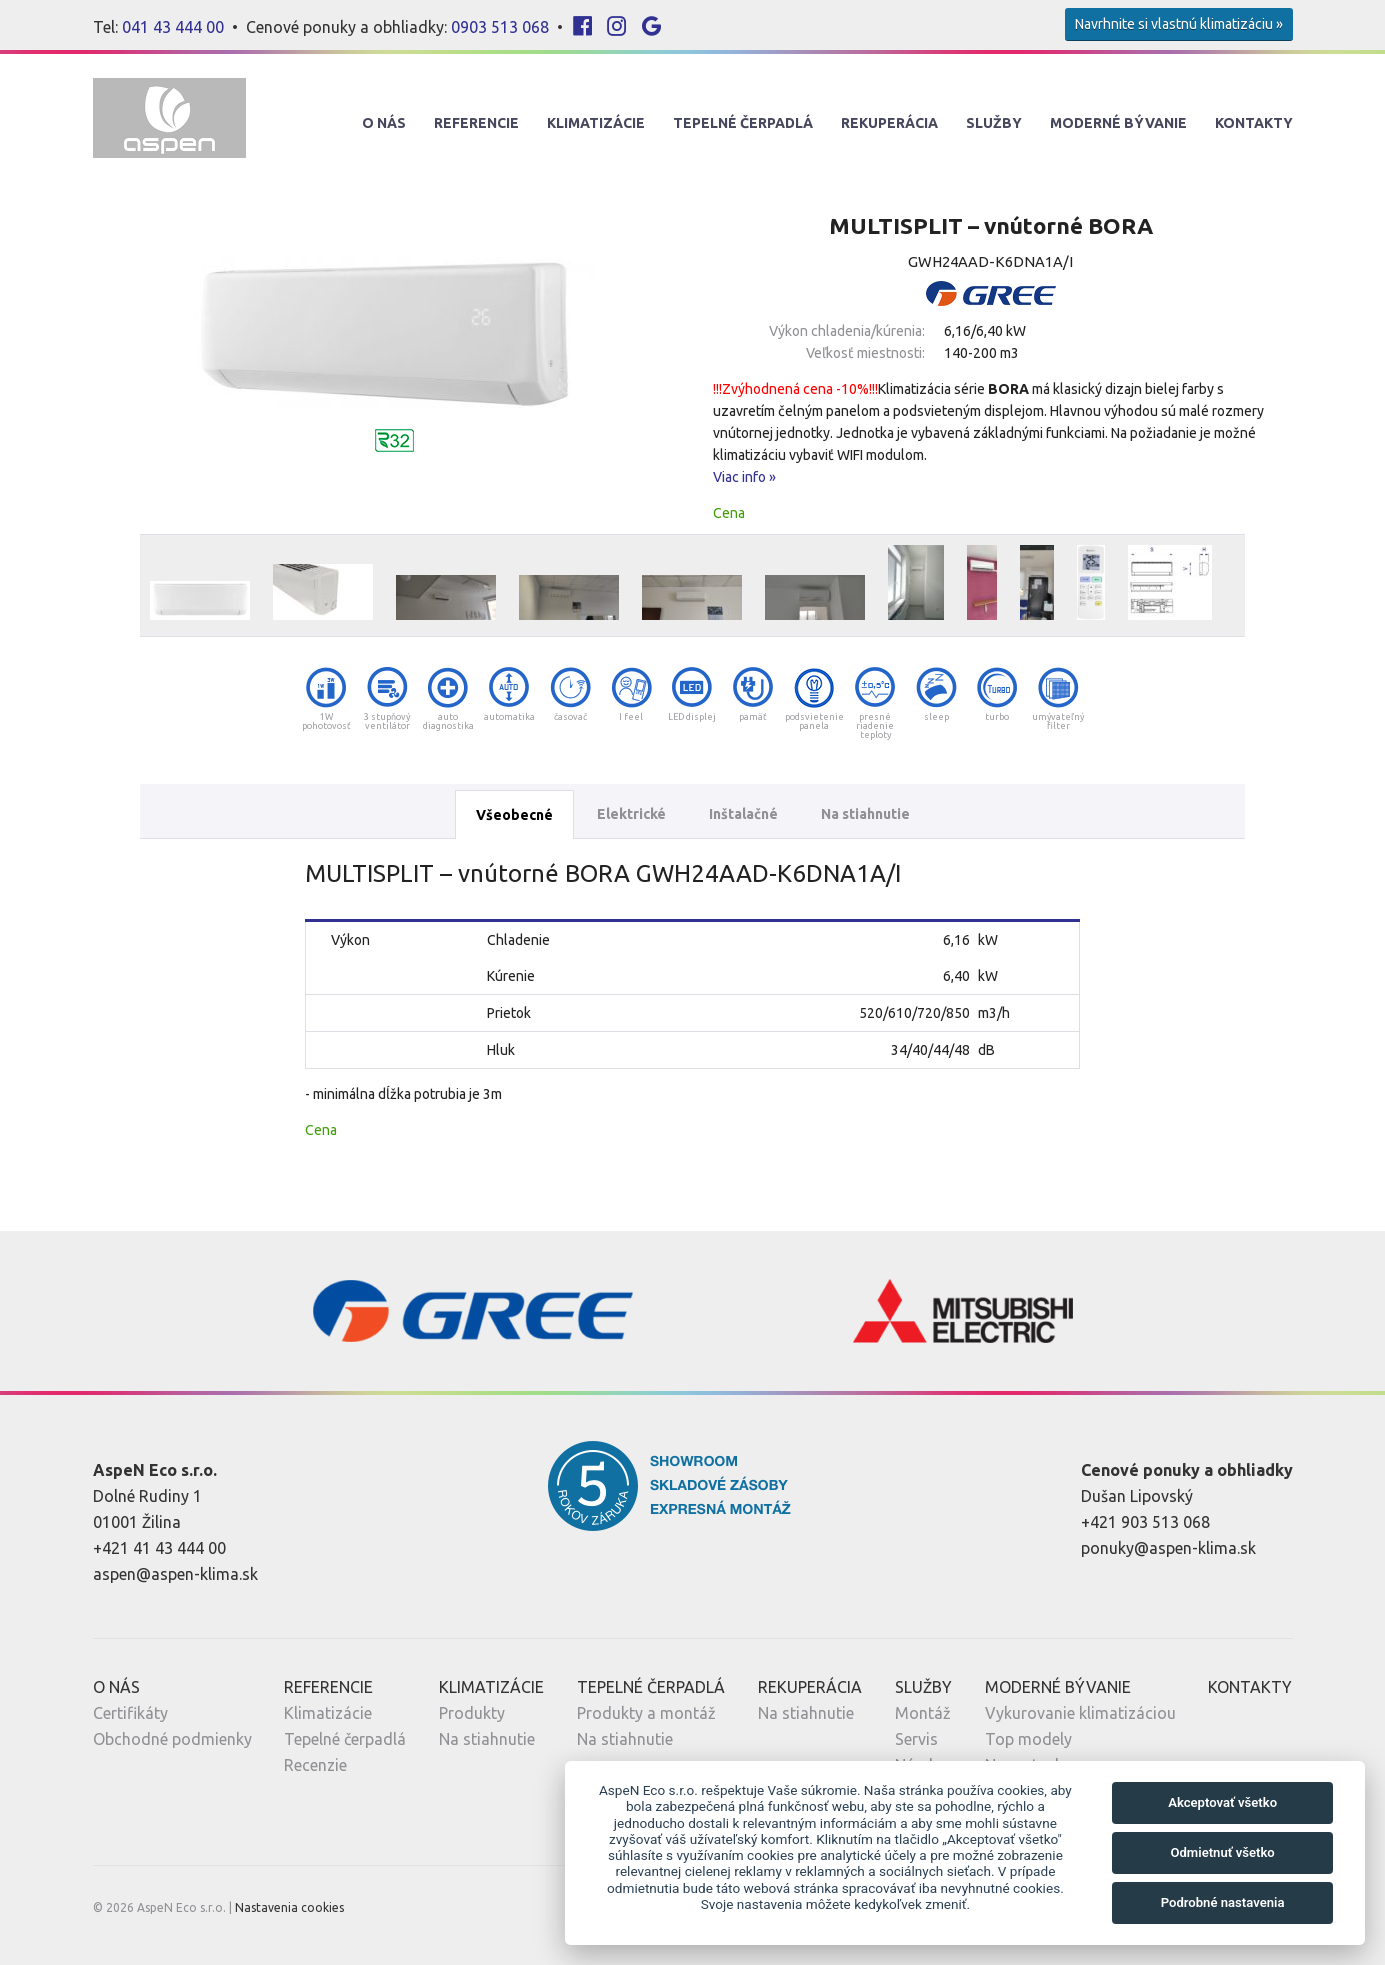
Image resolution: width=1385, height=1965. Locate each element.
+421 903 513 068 (1145, 1522)
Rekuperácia (889, 123)
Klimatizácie (596, 123)
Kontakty (1254, 123)
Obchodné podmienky (172, 1739)
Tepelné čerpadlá (345, 1739)
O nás (384, 123)
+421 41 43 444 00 (159, 1548)
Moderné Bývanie (1118, 123)
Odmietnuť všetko (1222, 1852)
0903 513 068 (500, 27)
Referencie (476, 123)
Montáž (923, 1713)
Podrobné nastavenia (1223, 1902)
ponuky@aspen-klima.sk (1168, 1548)
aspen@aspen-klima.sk (175, 1574)
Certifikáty (130, 1713)
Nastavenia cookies (289, 1907)
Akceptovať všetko (1222, 1802)
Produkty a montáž (646, 1713)
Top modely (1028, 1739)
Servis (916, 1739)
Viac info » (744, 477)
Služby (994, 123)
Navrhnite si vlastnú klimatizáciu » (1179, 24)
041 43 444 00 (173, 27)
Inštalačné (743, 814)
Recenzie (315, 1765)
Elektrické (631, 814)
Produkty (472, 1713)
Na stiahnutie (865, 814)
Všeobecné (514, 815)
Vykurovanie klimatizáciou (1080, 1713)
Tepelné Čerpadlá (743, 123)
